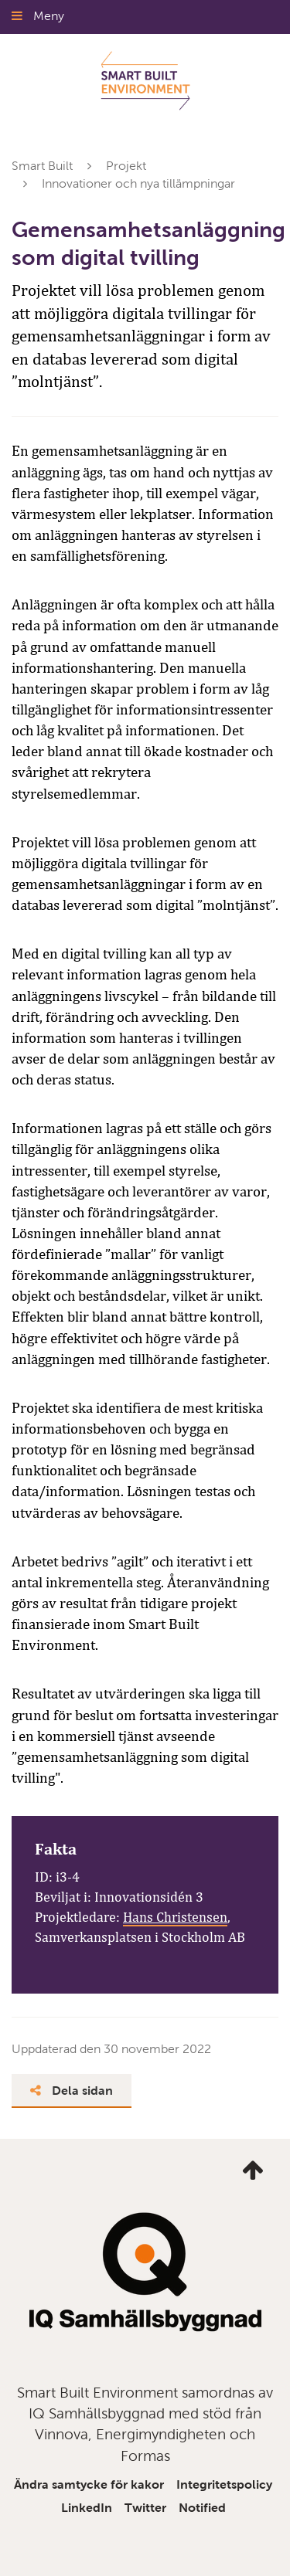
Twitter (145, 2507)
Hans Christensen (175, 1917)
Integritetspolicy (224, 2484)
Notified (202, 2507)
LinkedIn (86, 2507)
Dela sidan (71, 2090)
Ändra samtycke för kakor (89, 2484)
